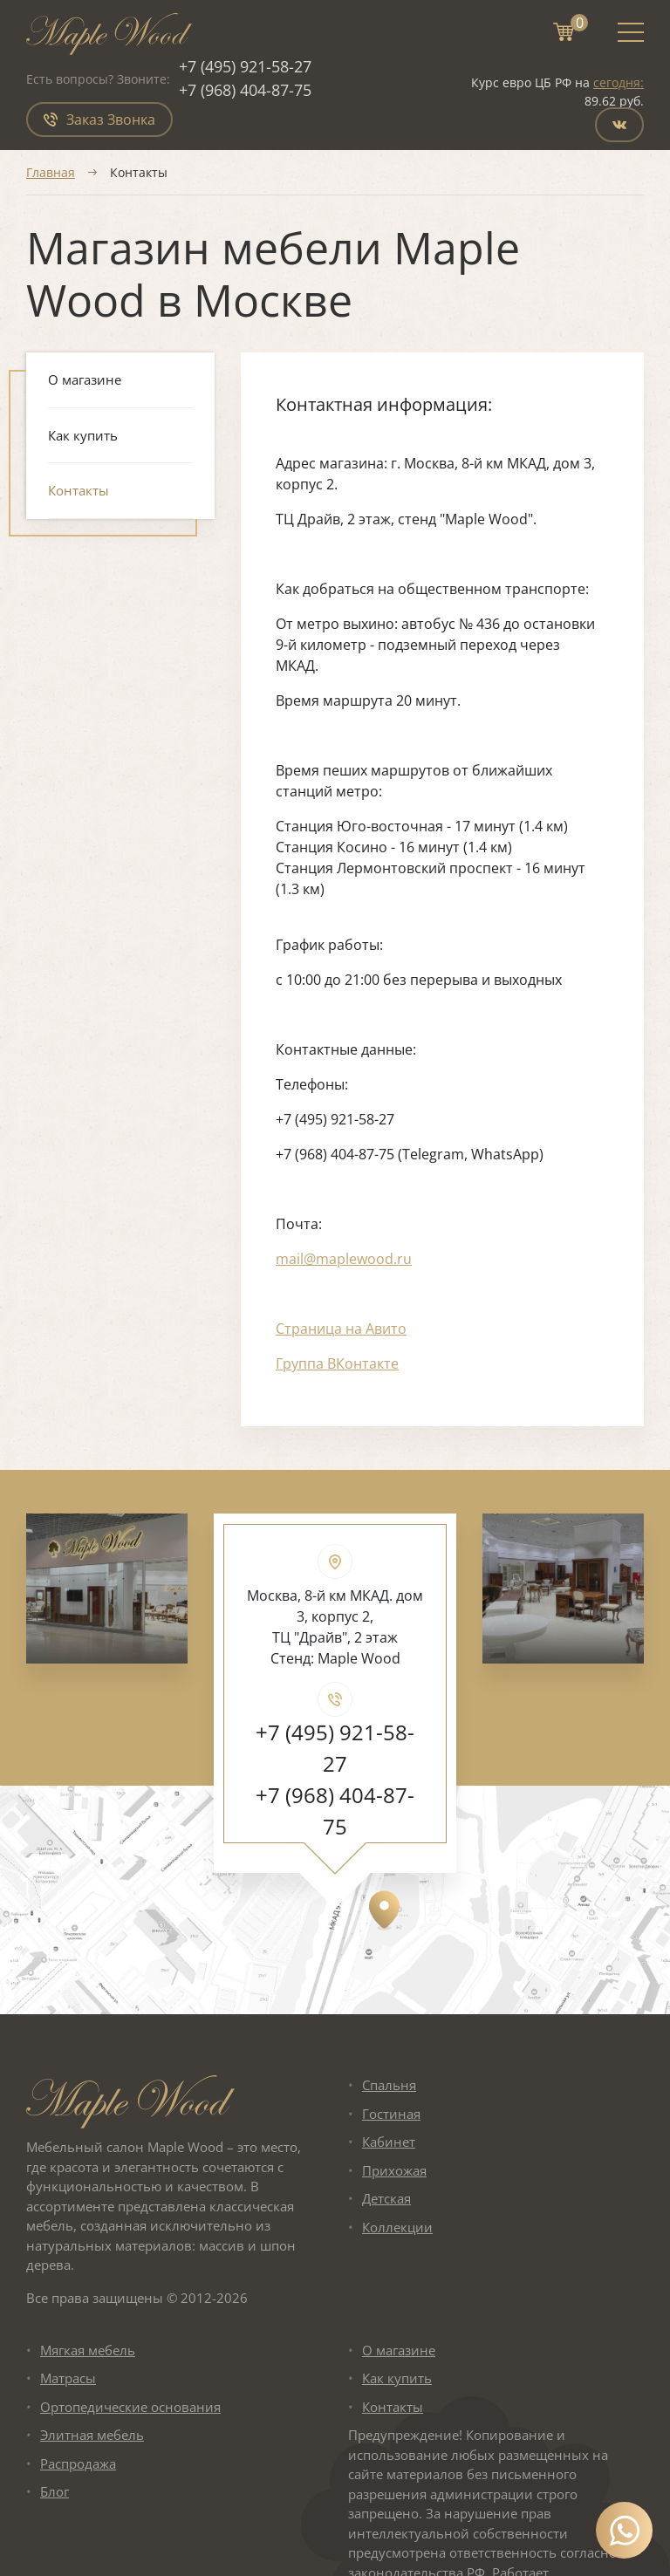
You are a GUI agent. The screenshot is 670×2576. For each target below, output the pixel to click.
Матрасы (68, 2378)
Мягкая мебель (87, 2350)
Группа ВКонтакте (337, 1363)
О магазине (84, 379)
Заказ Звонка (99, 119)
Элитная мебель (92, 2434)
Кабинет (388, 2141)
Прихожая (394, 2170)
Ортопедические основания (130, 2406)
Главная (50, 172)
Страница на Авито (341, 1328)
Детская (386, 2198)
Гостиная (391, 2113)
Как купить (83, 435)
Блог (54, 2491)
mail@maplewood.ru (344, 1258)
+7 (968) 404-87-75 (245, 89)
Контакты (78, 490)
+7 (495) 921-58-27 (245, 66)
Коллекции (397, 2227)
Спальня (389, 2085)
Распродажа (78, 2463)
